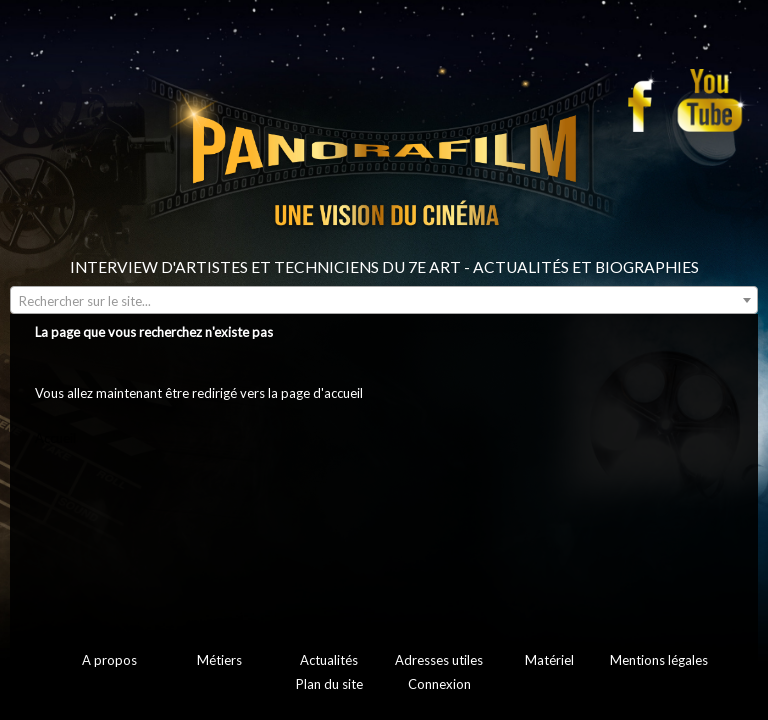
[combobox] (384, 300)
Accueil (55, 438)
